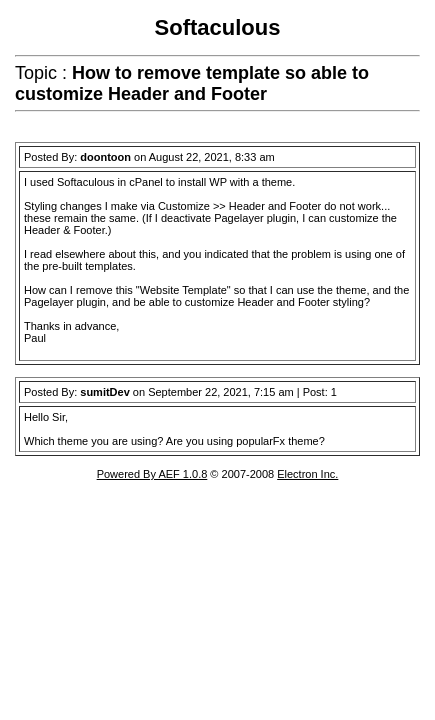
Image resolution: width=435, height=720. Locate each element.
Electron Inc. (307, 474)
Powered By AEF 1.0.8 (152, 474)
